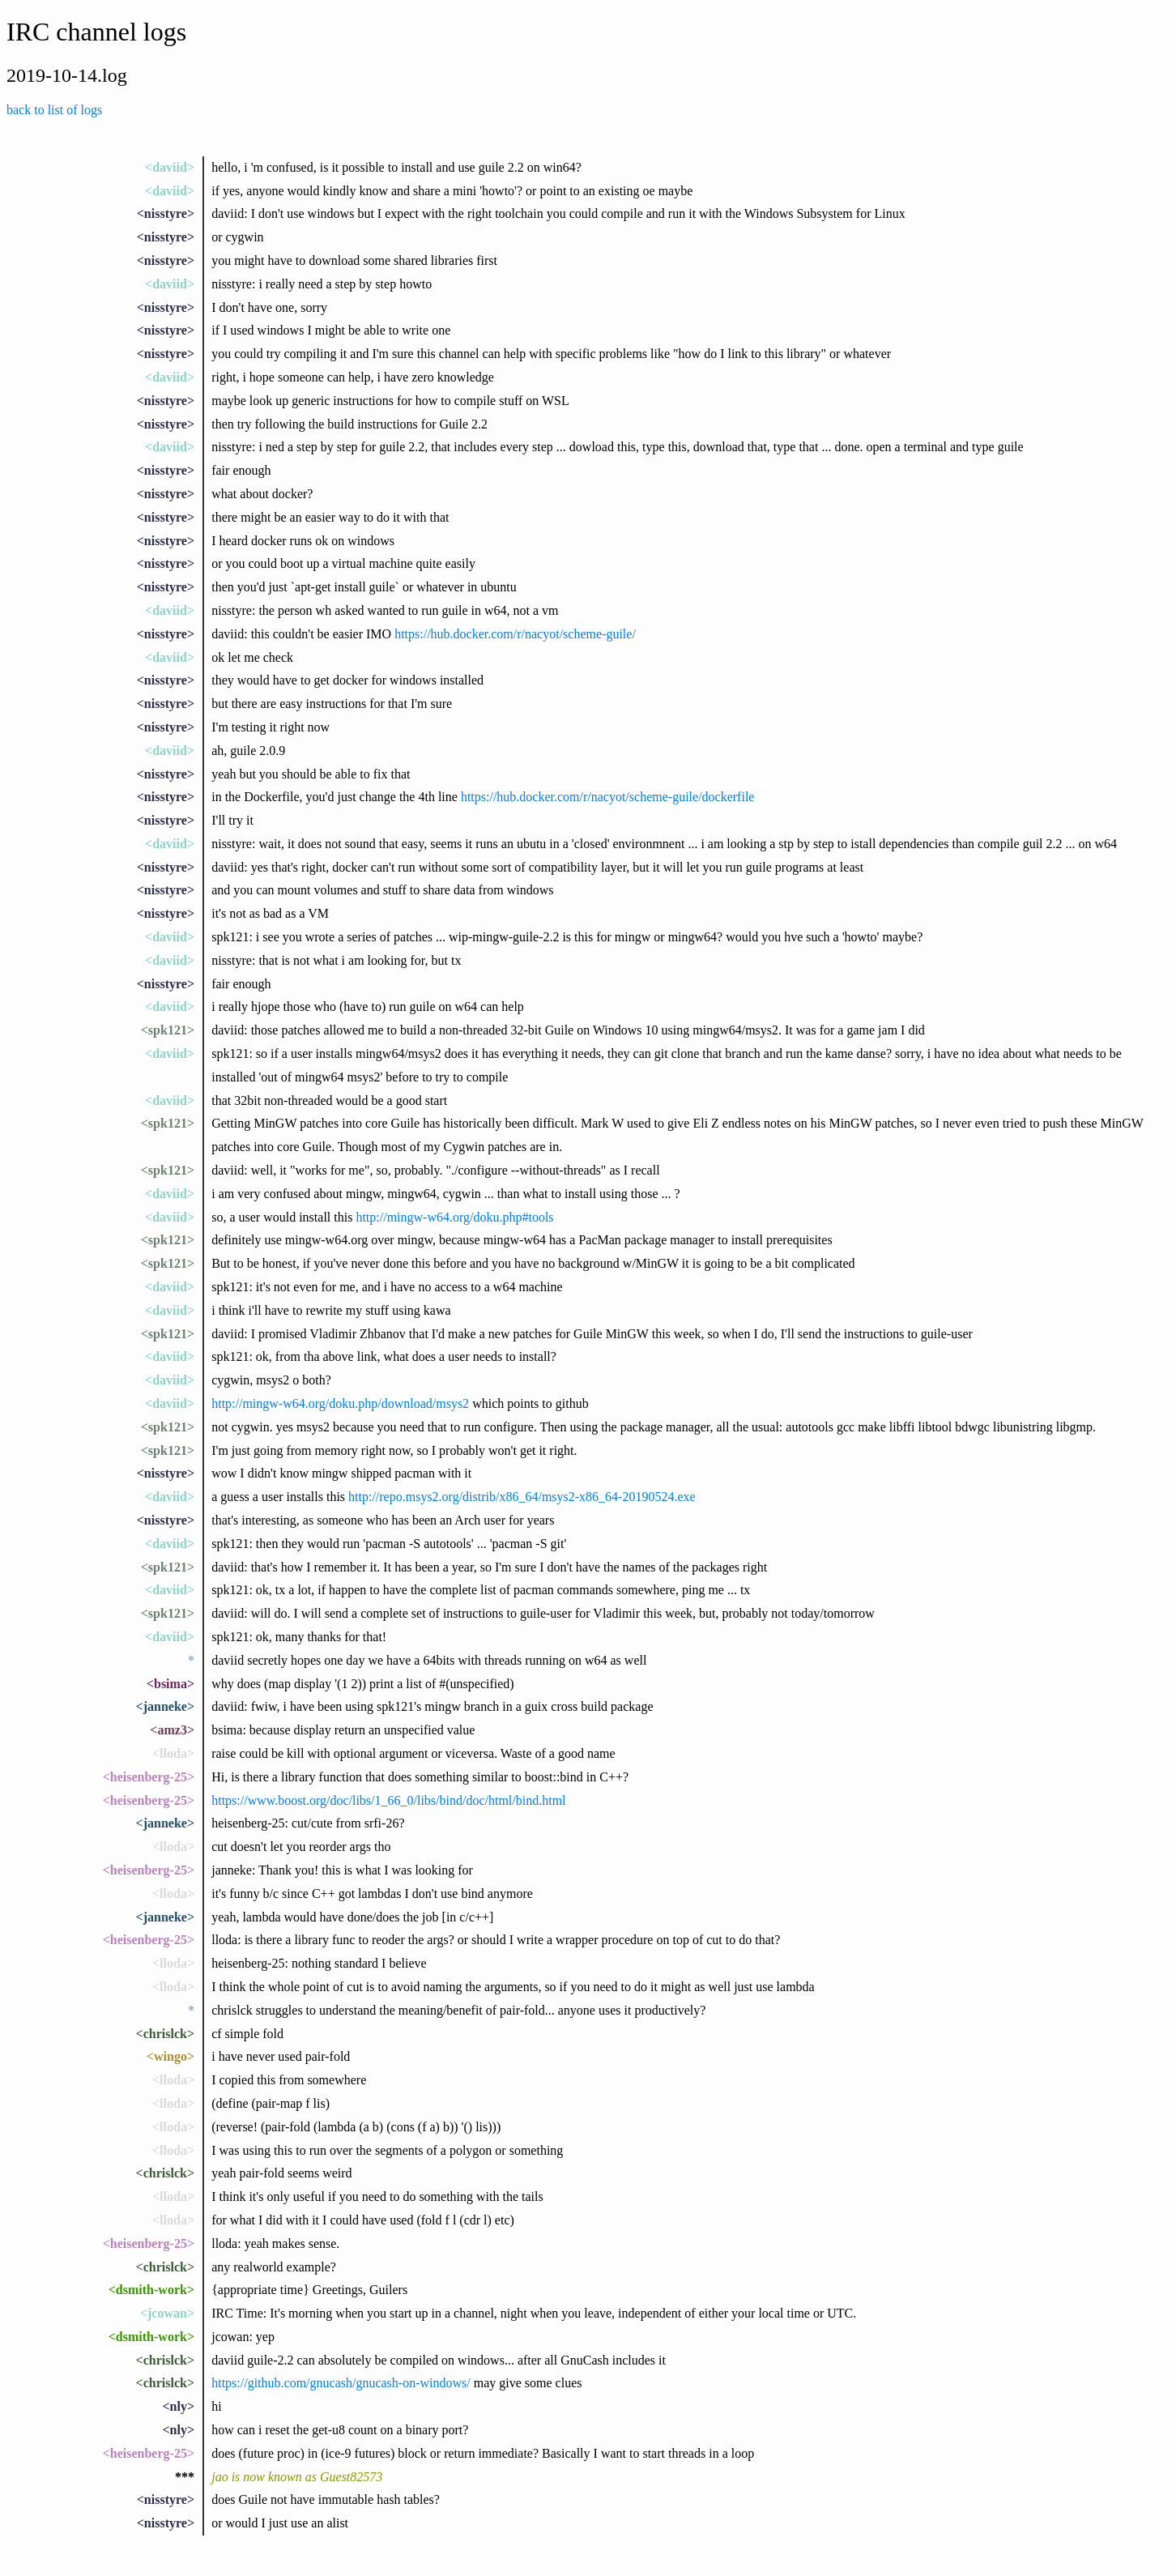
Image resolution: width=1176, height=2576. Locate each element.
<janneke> (165, 1706)
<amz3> (172, 1730)
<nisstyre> (165, 213)
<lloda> (173, 1753)
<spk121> (167, 1030)
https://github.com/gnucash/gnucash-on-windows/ (341, 2383)
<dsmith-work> (151, 2290)
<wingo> (170, 2056)
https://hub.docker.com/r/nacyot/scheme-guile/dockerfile (608, 797)
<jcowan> (167, 2313)
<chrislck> (165, 2034)
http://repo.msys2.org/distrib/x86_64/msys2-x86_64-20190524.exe (522, 1496)
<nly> (178, 2406)
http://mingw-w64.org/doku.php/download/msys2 (340, 1403)
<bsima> (170, 1684)
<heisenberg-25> (148, 1777)
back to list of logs (54, 110)
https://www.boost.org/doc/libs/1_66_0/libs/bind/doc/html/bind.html (388, 1800)
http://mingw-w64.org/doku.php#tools (454, 1217)
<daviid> (169, 167)
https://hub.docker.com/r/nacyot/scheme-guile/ (515, 634)
